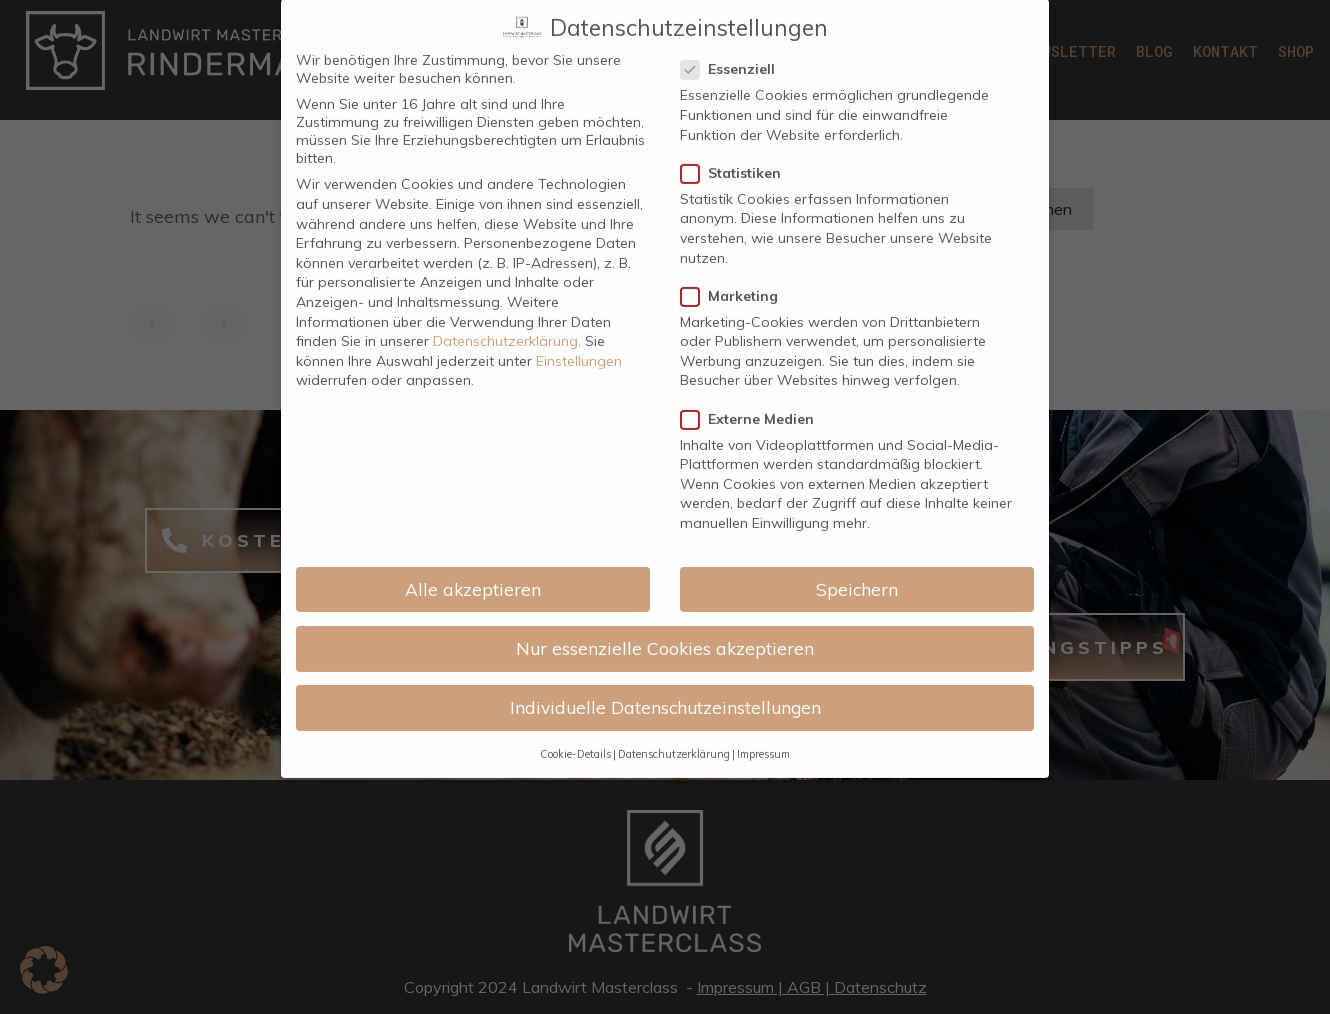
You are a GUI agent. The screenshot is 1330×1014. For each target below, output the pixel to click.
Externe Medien (753, 330)
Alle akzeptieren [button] (473, 500)
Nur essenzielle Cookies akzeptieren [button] (665, 559)
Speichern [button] (857, 500)
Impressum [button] (763, 666)
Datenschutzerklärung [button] (674, 666)
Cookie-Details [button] (575, 666)
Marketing (735, 207)
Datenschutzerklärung (505, 253)
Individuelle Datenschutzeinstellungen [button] (665, 619)
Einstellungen (579, 272)
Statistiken (737, 84)
